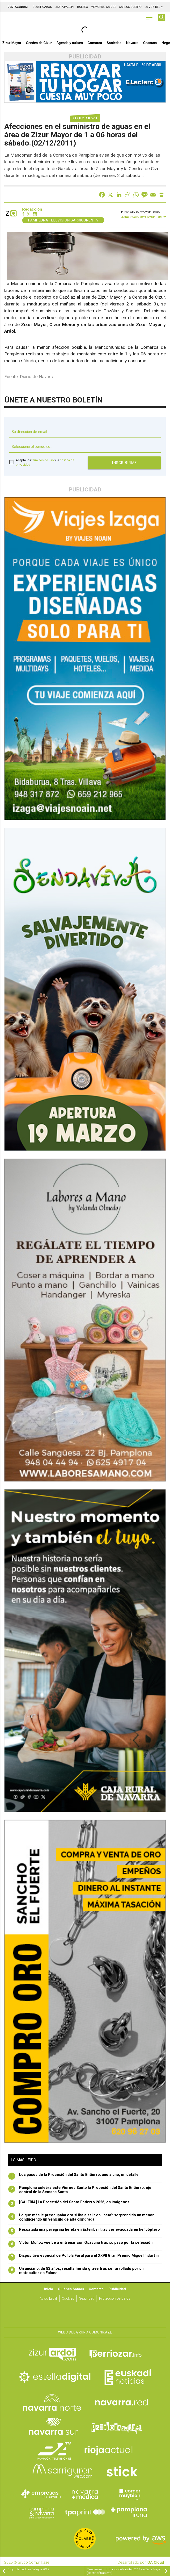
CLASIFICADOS (42, 7)
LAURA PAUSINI (64, 7)
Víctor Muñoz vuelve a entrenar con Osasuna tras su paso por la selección (80, 2244)
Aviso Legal (48, 2299)
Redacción (32, 209)
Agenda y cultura (69, 43)
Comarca (95, 43)
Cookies (68, 2299)
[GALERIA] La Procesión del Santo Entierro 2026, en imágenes (68, 2203)
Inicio (48, 2289)
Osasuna (150, 43)
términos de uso (43, 460)
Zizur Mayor (11, 43)
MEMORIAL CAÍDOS (103, 7)
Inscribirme (124, 462)
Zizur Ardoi (85, 118)
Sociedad (114, 43)
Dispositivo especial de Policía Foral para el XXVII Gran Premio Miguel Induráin (83, 2257)
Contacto (96, 2289)
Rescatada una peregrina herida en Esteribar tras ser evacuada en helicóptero (84, 2231)
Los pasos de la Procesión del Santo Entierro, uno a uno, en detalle (73, 2176)
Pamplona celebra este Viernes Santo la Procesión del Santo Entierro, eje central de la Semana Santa (79, 2190)
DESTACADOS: (18, 7)
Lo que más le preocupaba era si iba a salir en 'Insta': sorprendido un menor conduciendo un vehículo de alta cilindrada (81, 2217)
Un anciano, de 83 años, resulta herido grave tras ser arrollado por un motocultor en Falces (76, 2271)
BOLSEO (82, 7)
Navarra (132, 43)
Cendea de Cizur (39, 43)
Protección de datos (114, 2299)
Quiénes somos (71, 2289)
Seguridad (86, 2299)
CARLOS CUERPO (130, 7)
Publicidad (117, 2289)
